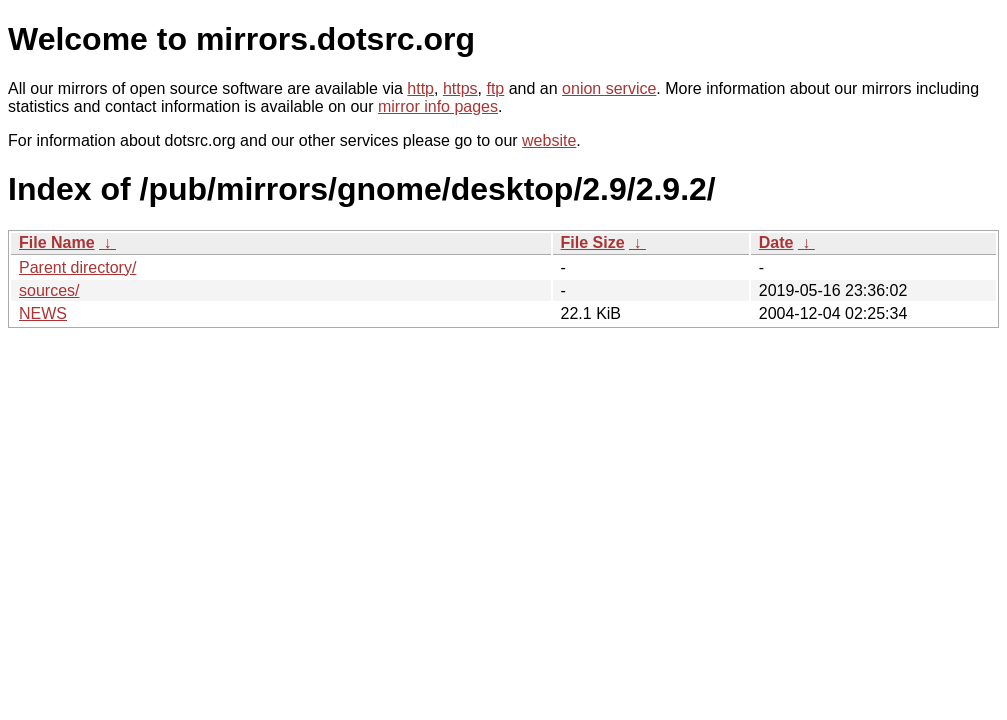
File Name (57, 242)
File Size (593, 242)
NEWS (43, 313)
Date (776, 242)
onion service (609, 88)
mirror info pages (438, 106)
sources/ (49, 290)
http (420, 88)
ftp (495, 88)
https (460, 88)
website (549, 140)
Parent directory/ (77, 267)
